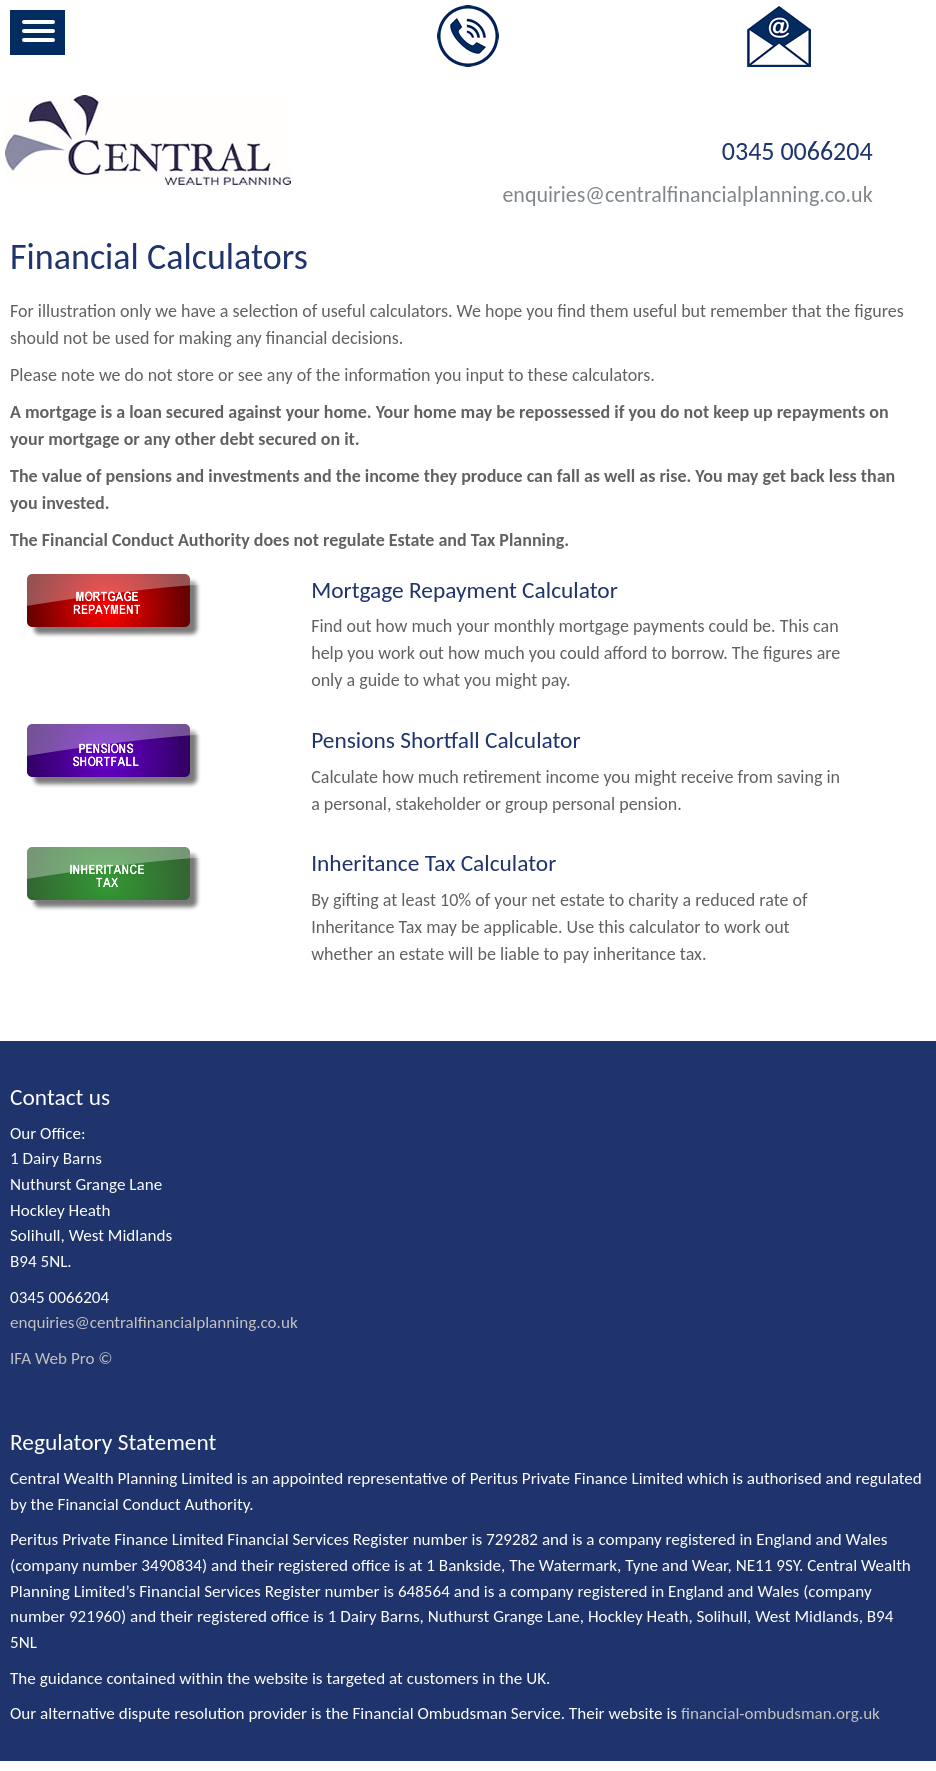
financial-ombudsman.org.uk (780, 1713)
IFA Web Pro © (61, 1358)
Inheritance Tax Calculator (433, 863)
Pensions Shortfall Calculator (445, 740)
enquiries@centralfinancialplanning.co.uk (687, 194)
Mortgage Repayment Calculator (464, 590)
